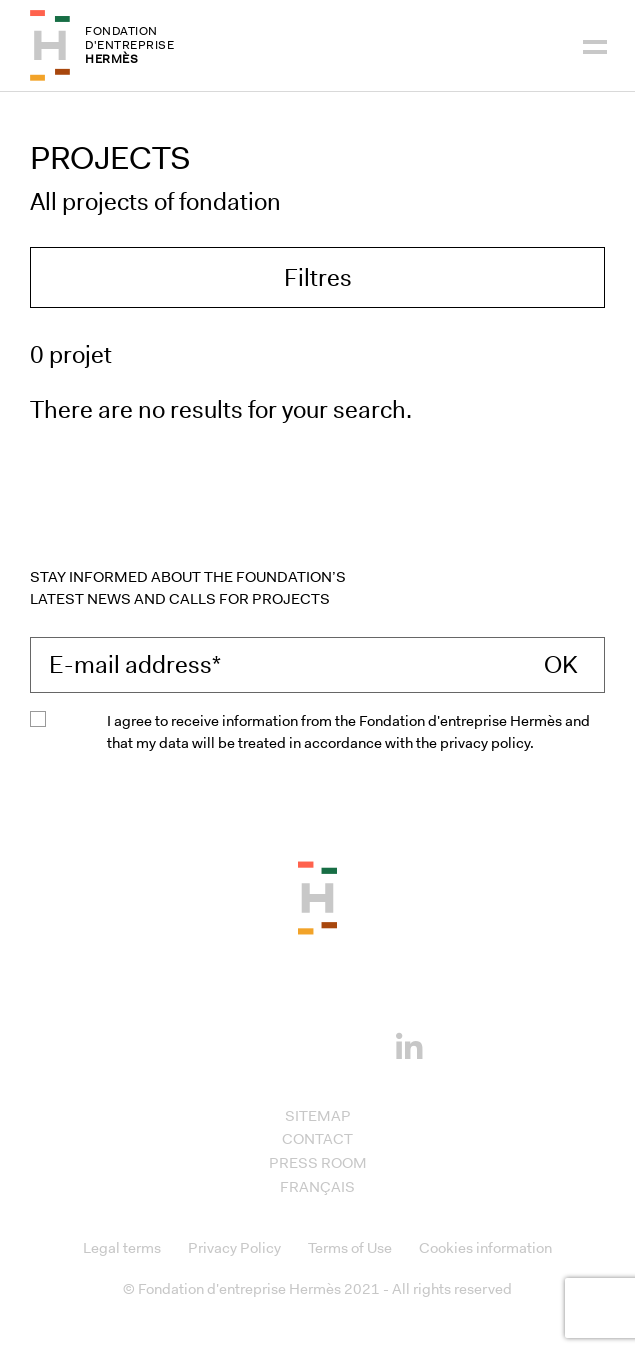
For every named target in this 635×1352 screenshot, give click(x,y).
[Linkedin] (409, 1042)
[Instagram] (287, 1044)
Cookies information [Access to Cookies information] (485, 1248)
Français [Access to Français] (317, 1187)
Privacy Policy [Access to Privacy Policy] (234, 1248)
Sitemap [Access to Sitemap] (318, 1116)
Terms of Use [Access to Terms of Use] (350, 1248)
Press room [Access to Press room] (318, 1163)
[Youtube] (348, 1044)
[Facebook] (226, 1044)
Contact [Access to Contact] (317, 1139)
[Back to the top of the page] (317, 897)
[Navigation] (595, 45)
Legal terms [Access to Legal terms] (122, 1248)
